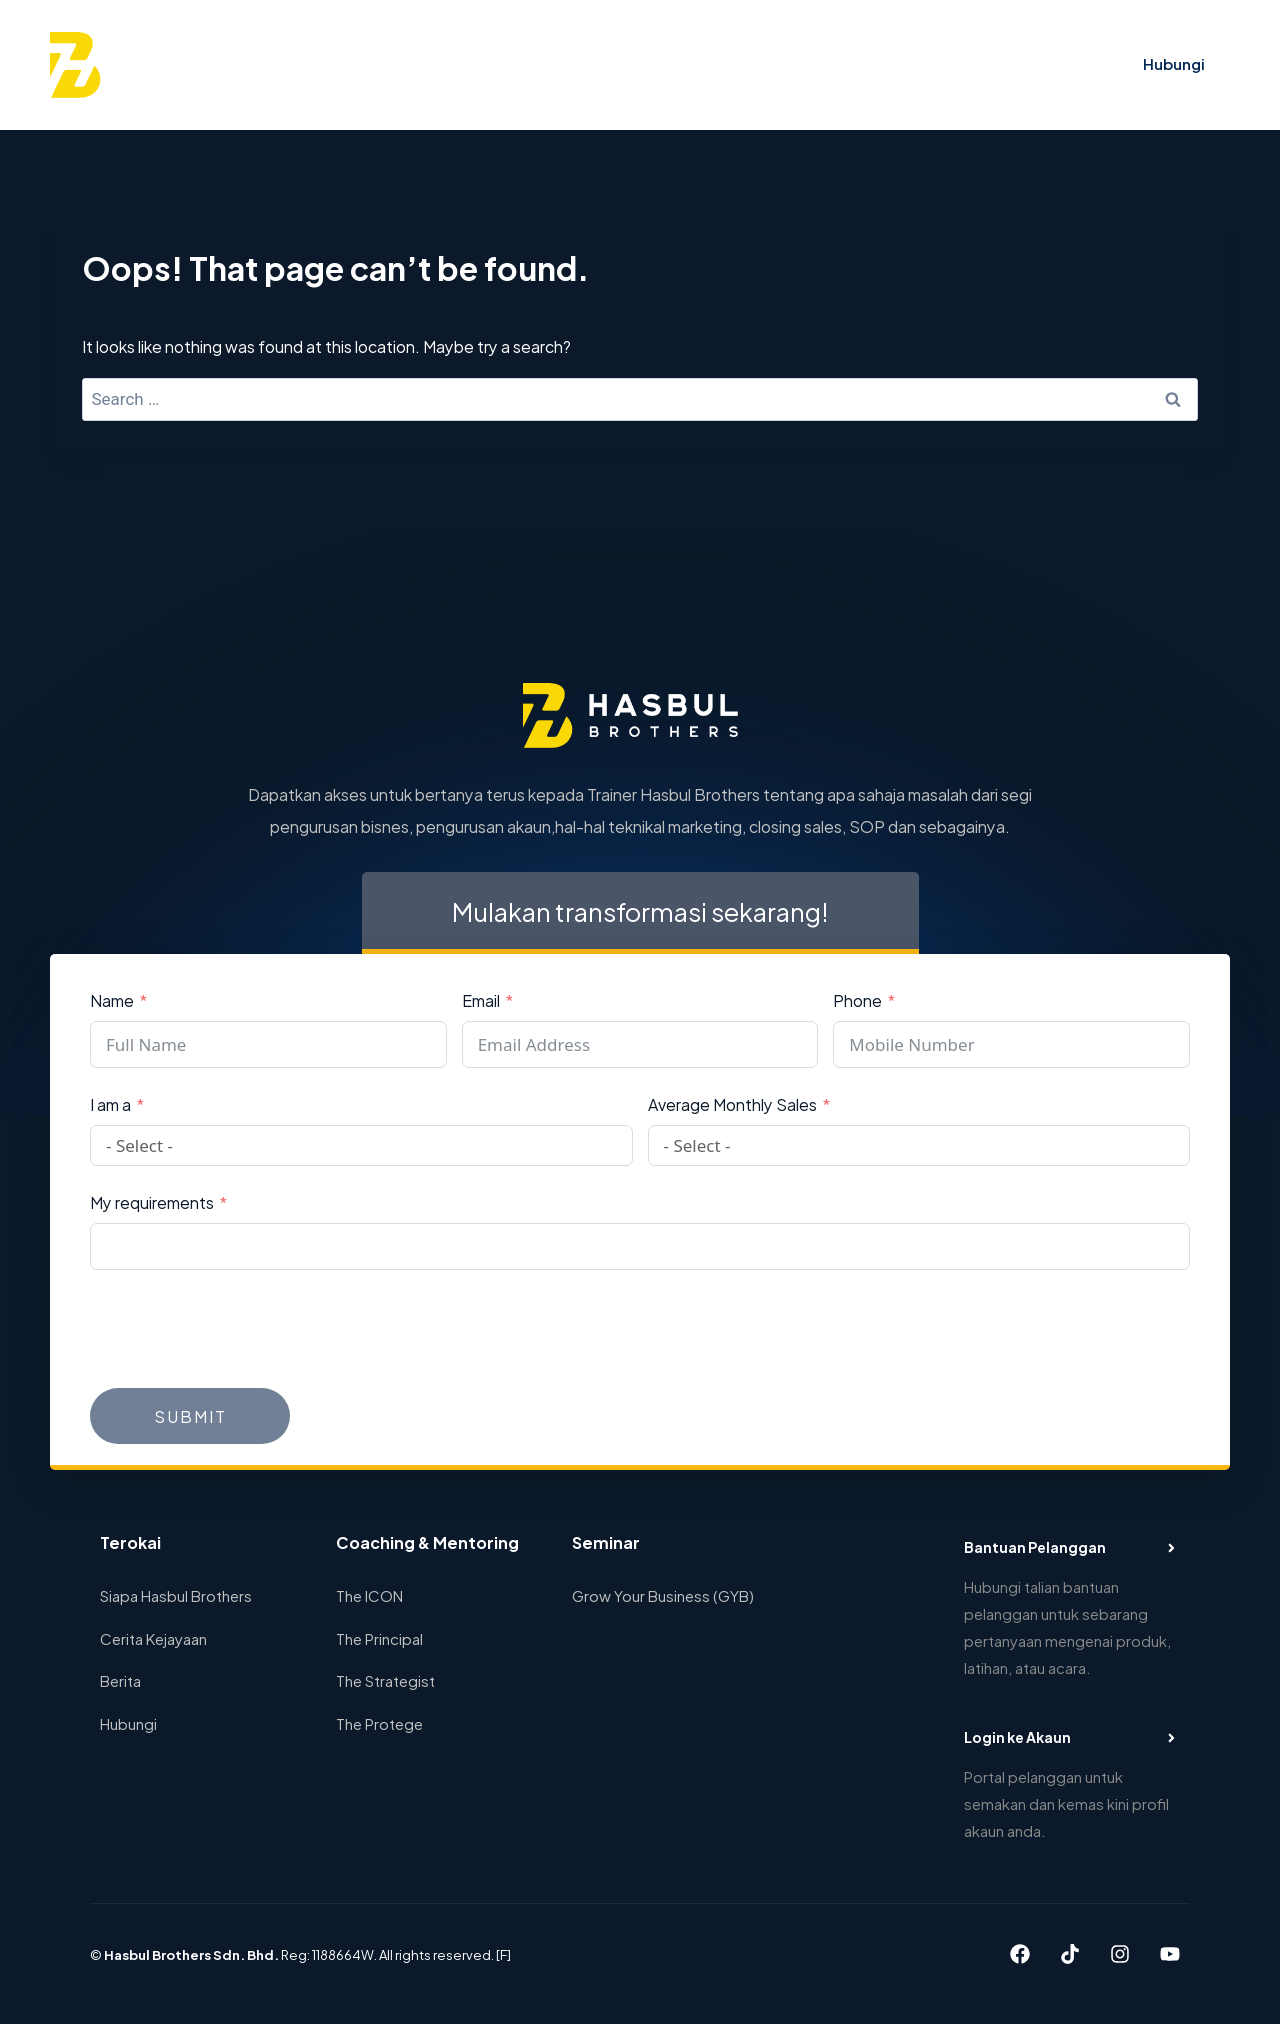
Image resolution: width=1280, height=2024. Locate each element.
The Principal (379, 1637)
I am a (110, 1103)
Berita (120, 1679)
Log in (1074, 64)
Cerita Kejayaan (748, 64)
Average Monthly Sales (732, 1103)
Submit (190, 1415)
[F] (503, 1954)
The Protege (379, 1722)
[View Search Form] (1011, 65)
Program (549, 64)
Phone (857, 999)
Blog (848, 64)
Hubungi (1174, 62)
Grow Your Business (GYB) (663, 1594)
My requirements (152, 1201)
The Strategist (385, 1679)
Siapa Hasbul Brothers (176, 1594)
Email (481, 999)
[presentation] (242, 1329)
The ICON (369, 1594)
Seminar (635, 64)
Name (112, 999)
